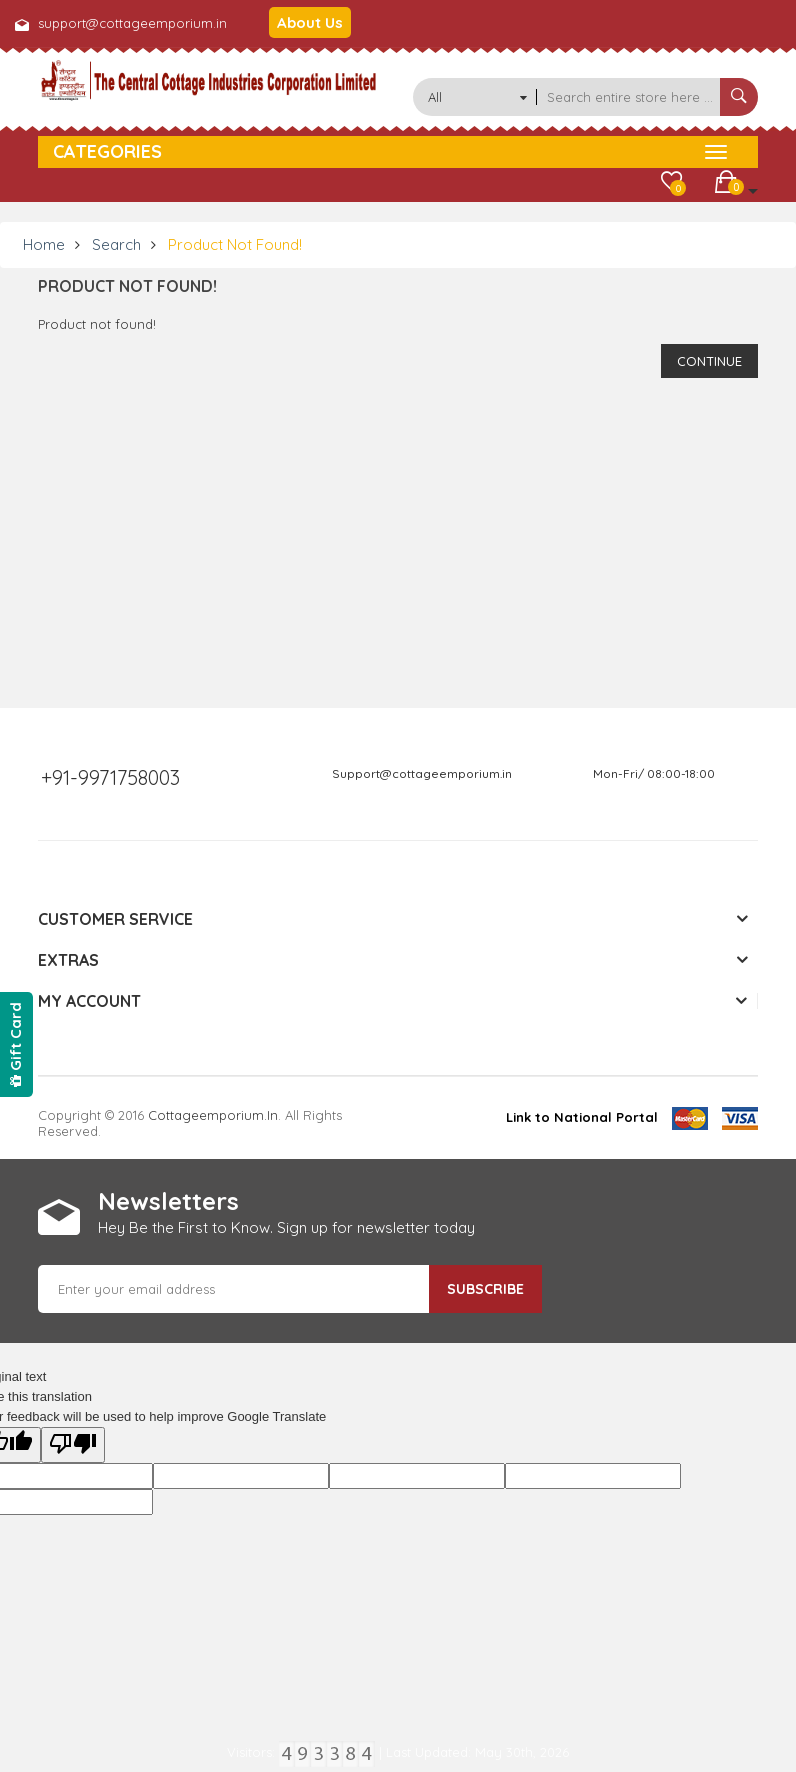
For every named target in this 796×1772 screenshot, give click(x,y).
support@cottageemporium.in (132, 23)
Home (44, 244)
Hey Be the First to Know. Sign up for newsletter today (286, 1227)
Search (116, 244)
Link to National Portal (582, 1117)
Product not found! (235, 244)
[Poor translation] (73, 1445)
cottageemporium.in (213, 1115)
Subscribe (485, 1289)
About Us (310, 22)
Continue (709, 361)
